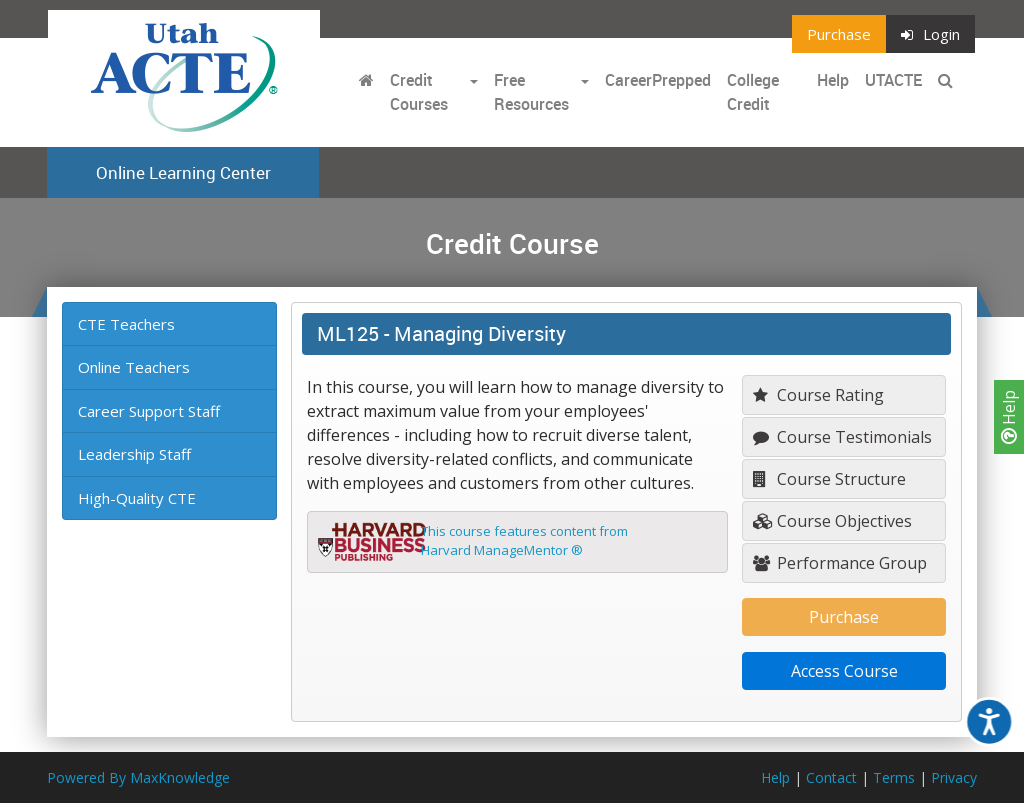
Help (1009, 417)
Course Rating (818, 395)
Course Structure (829, 479)
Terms (894, 777)
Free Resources (531, 92)
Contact (831, 777)
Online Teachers (134, 367)
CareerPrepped (658, 80)
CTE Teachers (126, 324)
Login (930, 34)
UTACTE (893, 80)
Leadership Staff (134, 454)
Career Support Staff (149, 411)
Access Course (844, 671)
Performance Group (840, 563)
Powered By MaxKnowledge (138, 777)
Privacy (954, 777)
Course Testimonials (842, 437)
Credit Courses (419, 92)
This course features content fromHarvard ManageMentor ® (524, 541)
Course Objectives (832, 521)
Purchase (839, 34)
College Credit (753, 92)
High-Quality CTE (137, 498)
